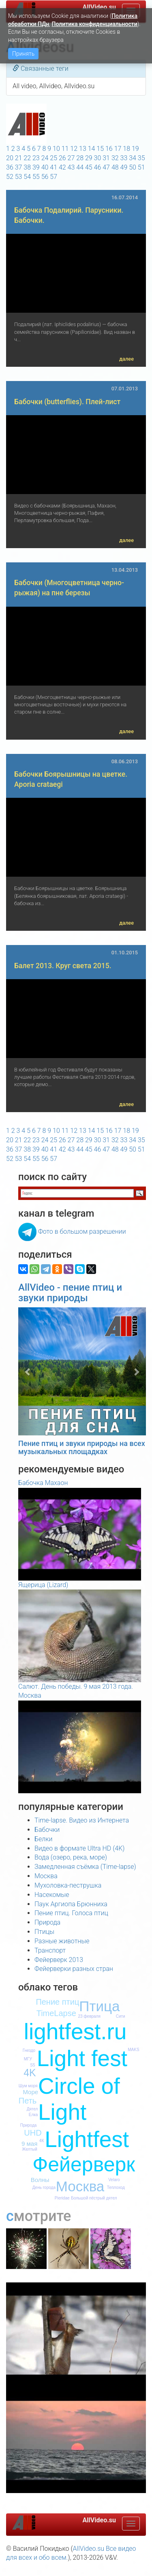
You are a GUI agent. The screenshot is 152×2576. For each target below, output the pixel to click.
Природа (47, 1922)
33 (124, 158)
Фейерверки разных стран (73, 1969)
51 (141, 167)
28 (79, 158)
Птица (99, 2006)
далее (126, 359)
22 (27, 158)
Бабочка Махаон (43, 1483)
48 (115, 167)
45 (88, 167)
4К (41, 2140)
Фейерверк (83, 2164)
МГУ (28, 2059)
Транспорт (50, 1950)
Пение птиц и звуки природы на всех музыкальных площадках (81, 1447)
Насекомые (51, 1895)
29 (88, 158)
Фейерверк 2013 (58, 1960)
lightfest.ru (75, 2031)
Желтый (29, 2149)
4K (30, 2072)
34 (132, 158)
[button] (27, 1371)
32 (115, 158)
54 (27, 177)
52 (9, 177)
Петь (27, 2100)
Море (30, 2091)
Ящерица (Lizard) (43, 1585)
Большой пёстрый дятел (94, 2198)
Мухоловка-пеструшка (67, 1885)
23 (36, 158)
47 (106, 167)
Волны (40, 2179)
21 (18, 158)
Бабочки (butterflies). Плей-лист (67, 402)
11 (65, 148)
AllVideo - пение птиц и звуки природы (70, 1293)
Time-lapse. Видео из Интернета (81, 1820)
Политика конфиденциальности (94, 24)
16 (109, 148)
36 (9, 167)
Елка (33, 2114)
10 (56, 148)
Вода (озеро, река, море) (70, 1857)
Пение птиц (57, 2001)
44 (79, 167)
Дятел (32, 2109)
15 (100, 148)
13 (82, 148)
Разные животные (62, 1941)
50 (132, 167)
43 (71, 167)
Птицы (44, 1932)
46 (97, 167)
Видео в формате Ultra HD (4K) (79, 1848)
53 (18, 177)
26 (62, 158)
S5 (32, 2065)
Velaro (114, 2180)
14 (91, 148)
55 (36, 177)
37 (18, 167)
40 (45, 167)
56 (45, 177)
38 (27, 167)
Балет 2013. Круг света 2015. (62, 966)
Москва (46, 1876)
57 (53, 177)
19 (135, 148)
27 (71, 158)
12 (73, 148)
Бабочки (47, 1829)
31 (106, 158)
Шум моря (28, 2086)
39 (36, 167)
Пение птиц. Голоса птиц (71, 1913)
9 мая (29, 2143)
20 (9, 158)
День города (44, 2187)
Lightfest (87, 2139)
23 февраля (89, 2016)
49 (124, 167)
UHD (32, 2132)
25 (53, 158)
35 (141, 158)
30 (97, 158)
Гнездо (29, 2050)
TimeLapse (56, 2013)
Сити (120, 2016)
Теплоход (116, 2187)
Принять (23, 53)
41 (53, 167)
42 (62, 167)
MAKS (133, 2049)
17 (118, 148)
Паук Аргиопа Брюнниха (70, 1904)
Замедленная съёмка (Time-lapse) (85, 1866)
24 (45, 158)
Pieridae (62, 2198)
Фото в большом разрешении (82, 1231)
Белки (43, 1839)
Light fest (82, 2058)
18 (126, 148)
